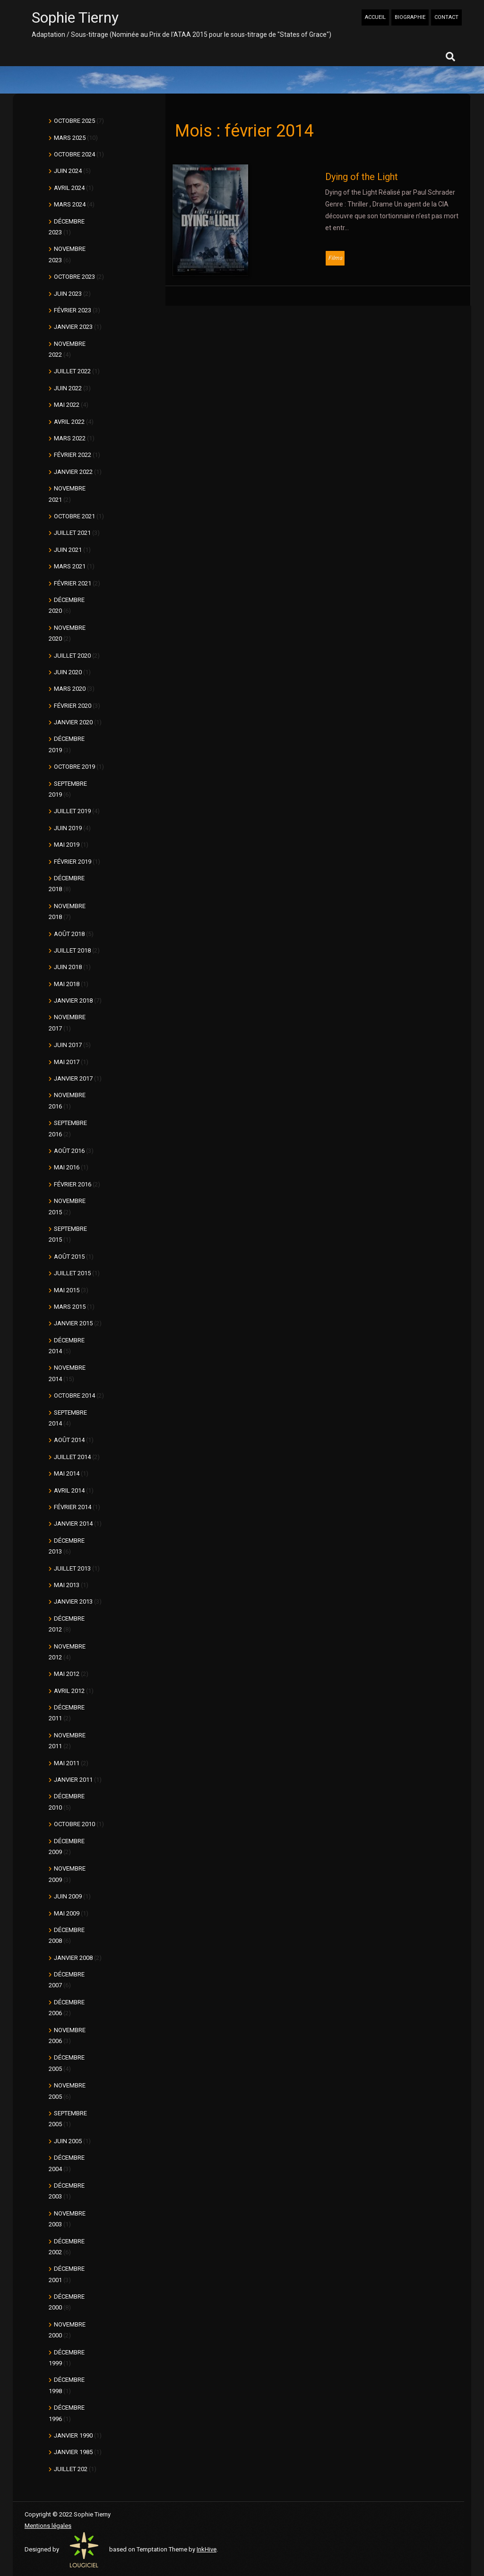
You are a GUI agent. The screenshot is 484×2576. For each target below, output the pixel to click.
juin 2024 (68, 170)
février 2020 (72, 705)
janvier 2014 (73, 1523)
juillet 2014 (72, 1456)
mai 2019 (66, 844)
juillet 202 (70, 2469)
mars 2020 (70, 688)
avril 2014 (69, 1490)
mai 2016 (66, 1167)
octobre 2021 (74, 516)
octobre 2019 (74, 766)
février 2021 (72, 583)
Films (335, 258)
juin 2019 (68, 828)
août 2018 (69, 933)
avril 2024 (69, 187)
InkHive (206, 2549)
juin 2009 (68, 1896)
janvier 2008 (73, 1957)
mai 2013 (66, 1585)
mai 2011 (66, 1763)
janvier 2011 (73, 1779)
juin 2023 (68, 293)
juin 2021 (68, 549)
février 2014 (72, 1507)
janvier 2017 (73, 1078)
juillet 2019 (72, 811)
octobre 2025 (74, 120)
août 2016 (69, 1150)
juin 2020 (68, 672)
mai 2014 (66, 1473)
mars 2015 (70, 1306)
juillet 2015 (72, 1273)
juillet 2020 (72, 655)
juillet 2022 (72, 371)
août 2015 (69, 1256)
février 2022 (72, 454)
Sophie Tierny (75, 17)
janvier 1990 (73, 2435)
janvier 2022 (73, 471)
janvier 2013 (73, 1601)
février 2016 (72, 1184)
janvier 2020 (73, 722)
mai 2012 (66, 1673)
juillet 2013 (72, 1568)
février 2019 (72, 861)
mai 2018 (66, 983)
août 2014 (69, 1439)
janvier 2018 (73, 1000)
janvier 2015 (73, 1323)
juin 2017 (68, 1044)
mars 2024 (70, 204)
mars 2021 (70, 566)
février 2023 (72, 310)
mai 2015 (66, 1290)
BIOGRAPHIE (410, 17)
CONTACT (446, 17)
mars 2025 (70, 137)
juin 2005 (68, 2141)
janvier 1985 (73, 2452)
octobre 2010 (74, 1824)
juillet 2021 (72, 532)
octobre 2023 (74, 276)
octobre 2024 (74, 154)
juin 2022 (68, 388)
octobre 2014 (74, 1395)
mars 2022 (70, 438)
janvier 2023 (73, 326)
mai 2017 (66, 1061)
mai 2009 (66, 1913)
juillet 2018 (72, 950)
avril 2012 (69, 1690)
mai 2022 (66, 404)
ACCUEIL (375, 17)
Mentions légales (48, 2525)
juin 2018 (68, 966)
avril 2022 (69, 421)
